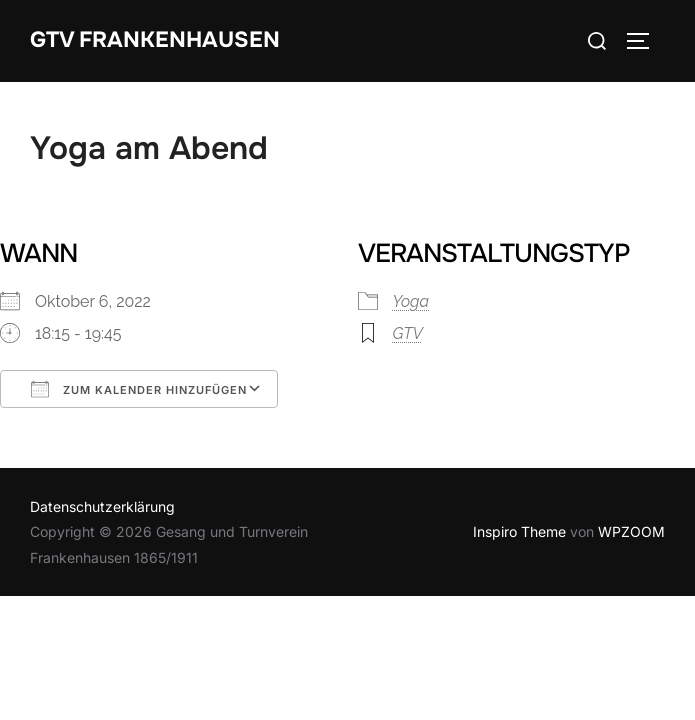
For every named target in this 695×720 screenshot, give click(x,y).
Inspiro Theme (519, 531)
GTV (408, 333)
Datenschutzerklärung (102, 506)
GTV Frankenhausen (155, 40)
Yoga (411, 301)
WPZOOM (631, 531)
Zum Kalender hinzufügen (139, 389)
